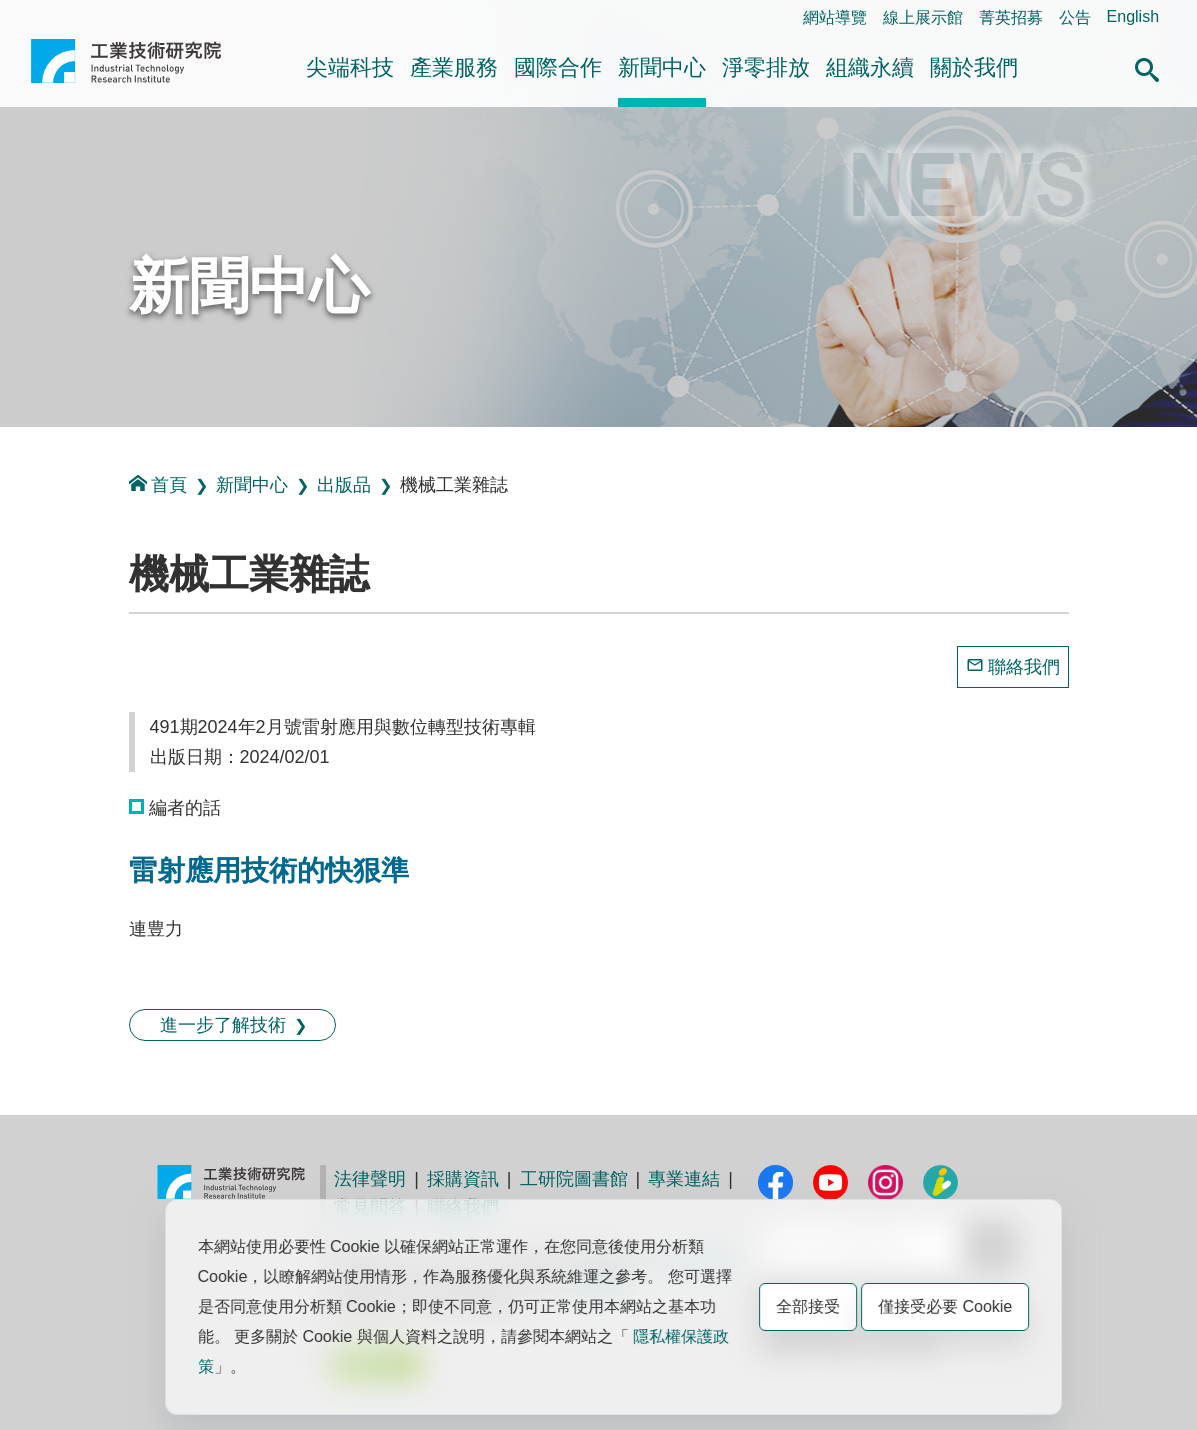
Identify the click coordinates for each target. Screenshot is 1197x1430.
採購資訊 (463, 1179)
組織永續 (870, 67)
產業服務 (454, 67)
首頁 (158, 484)
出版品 (344, 485)
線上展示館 (923, 17)
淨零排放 (766, 67)
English (1133, 16)
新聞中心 (662, 67)
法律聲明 (370, 1179)
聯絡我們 (1024, 667)
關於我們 (974, 67)
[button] (1147, 67)
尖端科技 (350, 67)
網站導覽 (835, 17)
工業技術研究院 (126, 69)
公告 (1075, 17)
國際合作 (558, 67)
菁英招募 (1011, 17)
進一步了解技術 (223, 1025)
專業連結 (684, 1179)
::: (36, 16)
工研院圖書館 (574, 1179)
